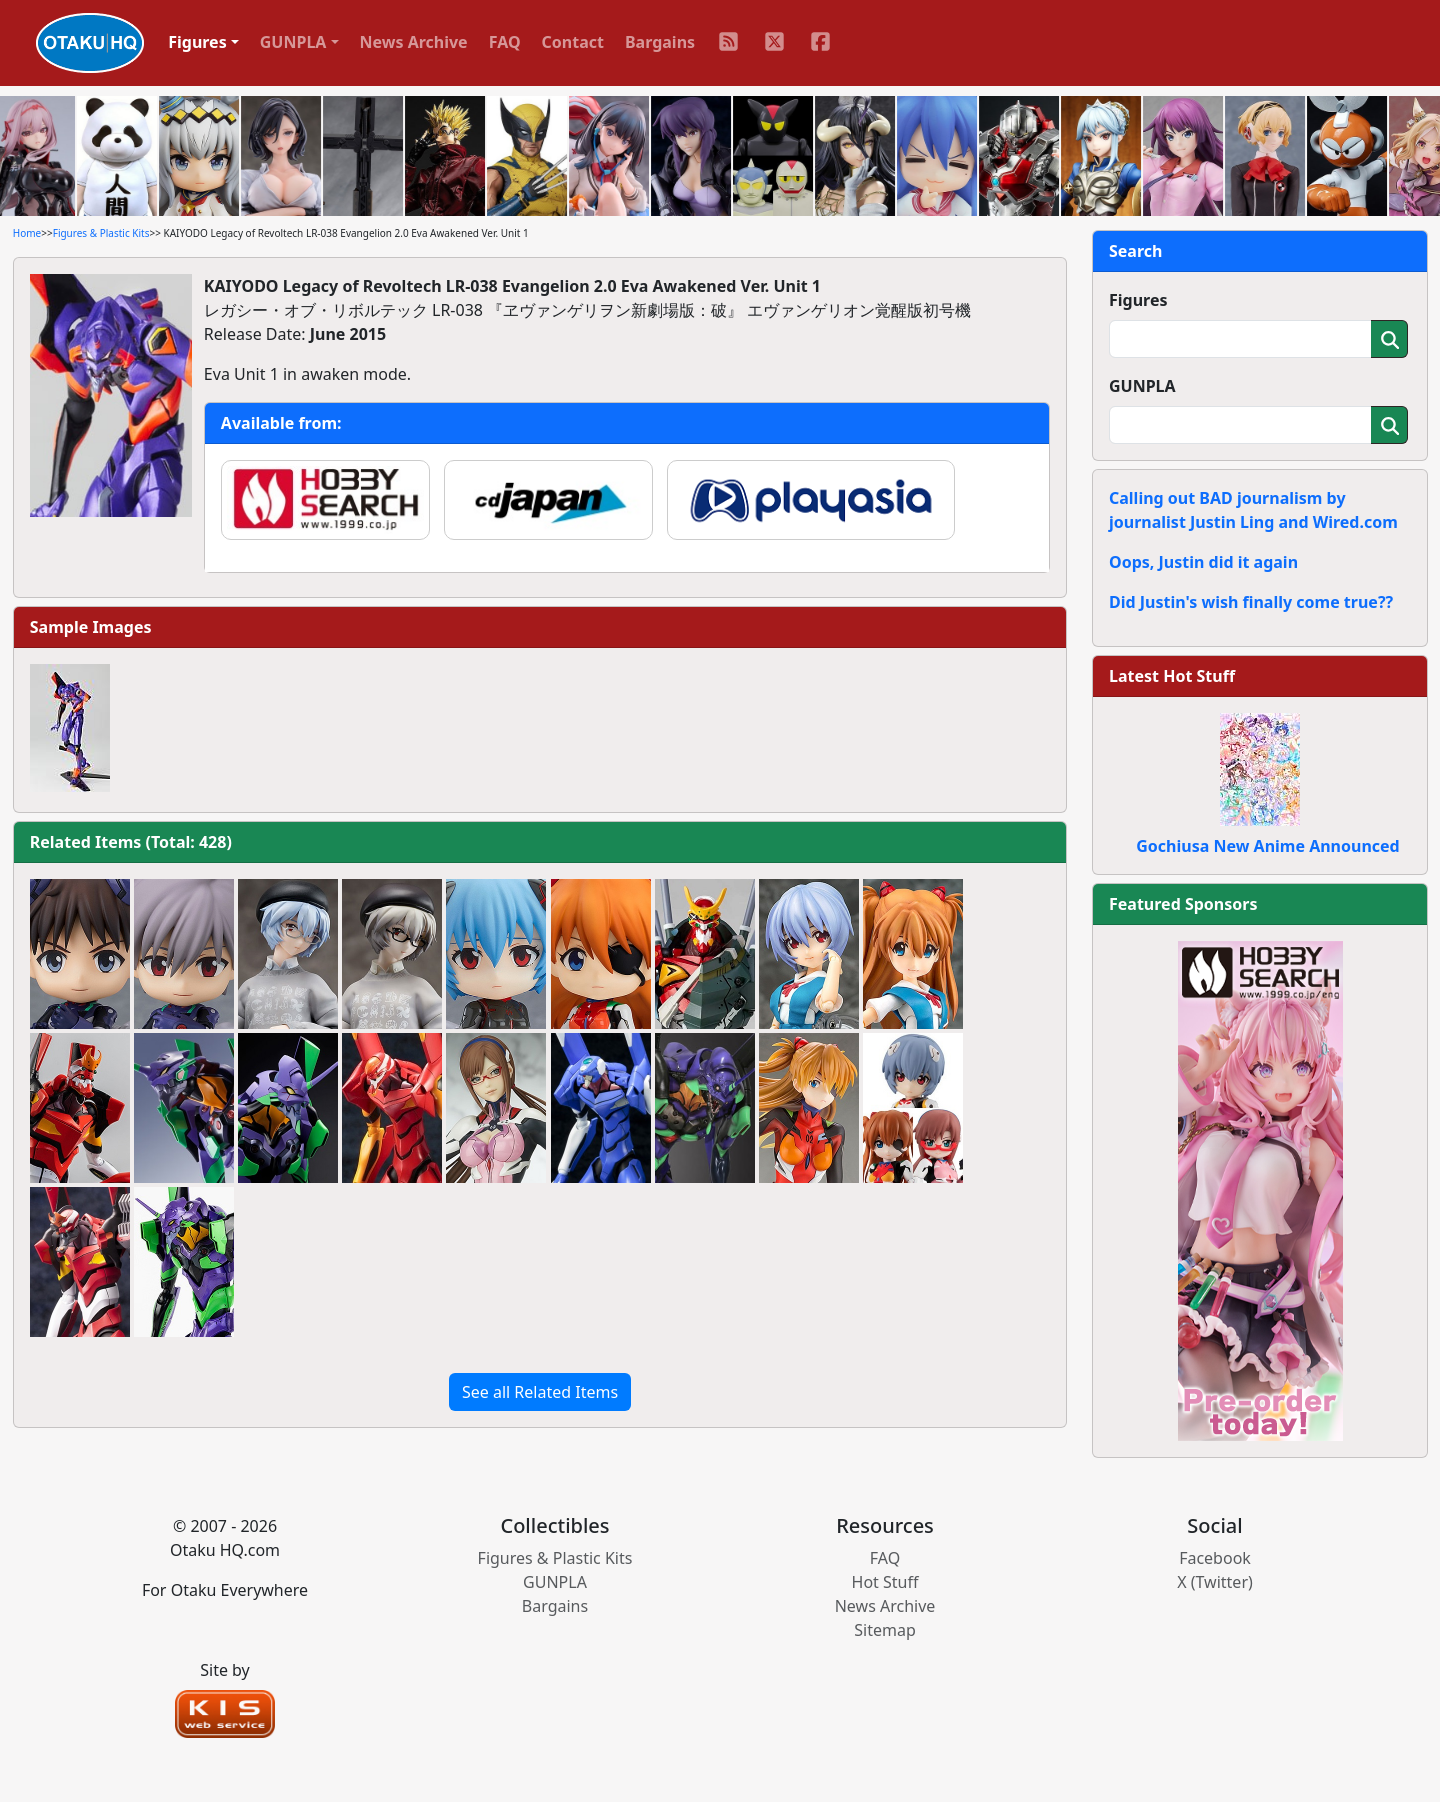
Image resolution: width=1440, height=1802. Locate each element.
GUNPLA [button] (293, 42)
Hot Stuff (885, 1582)
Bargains (660, 42)
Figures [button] (197, 42)
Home (27, 233)
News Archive (414, 42)
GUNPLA (1142, 386)
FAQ (505, 42)
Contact (573, 42)
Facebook (1215, 1558)
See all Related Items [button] (540, 1392)
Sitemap (885, 1630)
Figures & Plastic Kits (101, 233)
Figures (1138, 300)
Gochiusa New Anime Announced (1267, 846)
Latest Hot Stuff (1172, 676)
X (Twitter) (1215, 1582)
